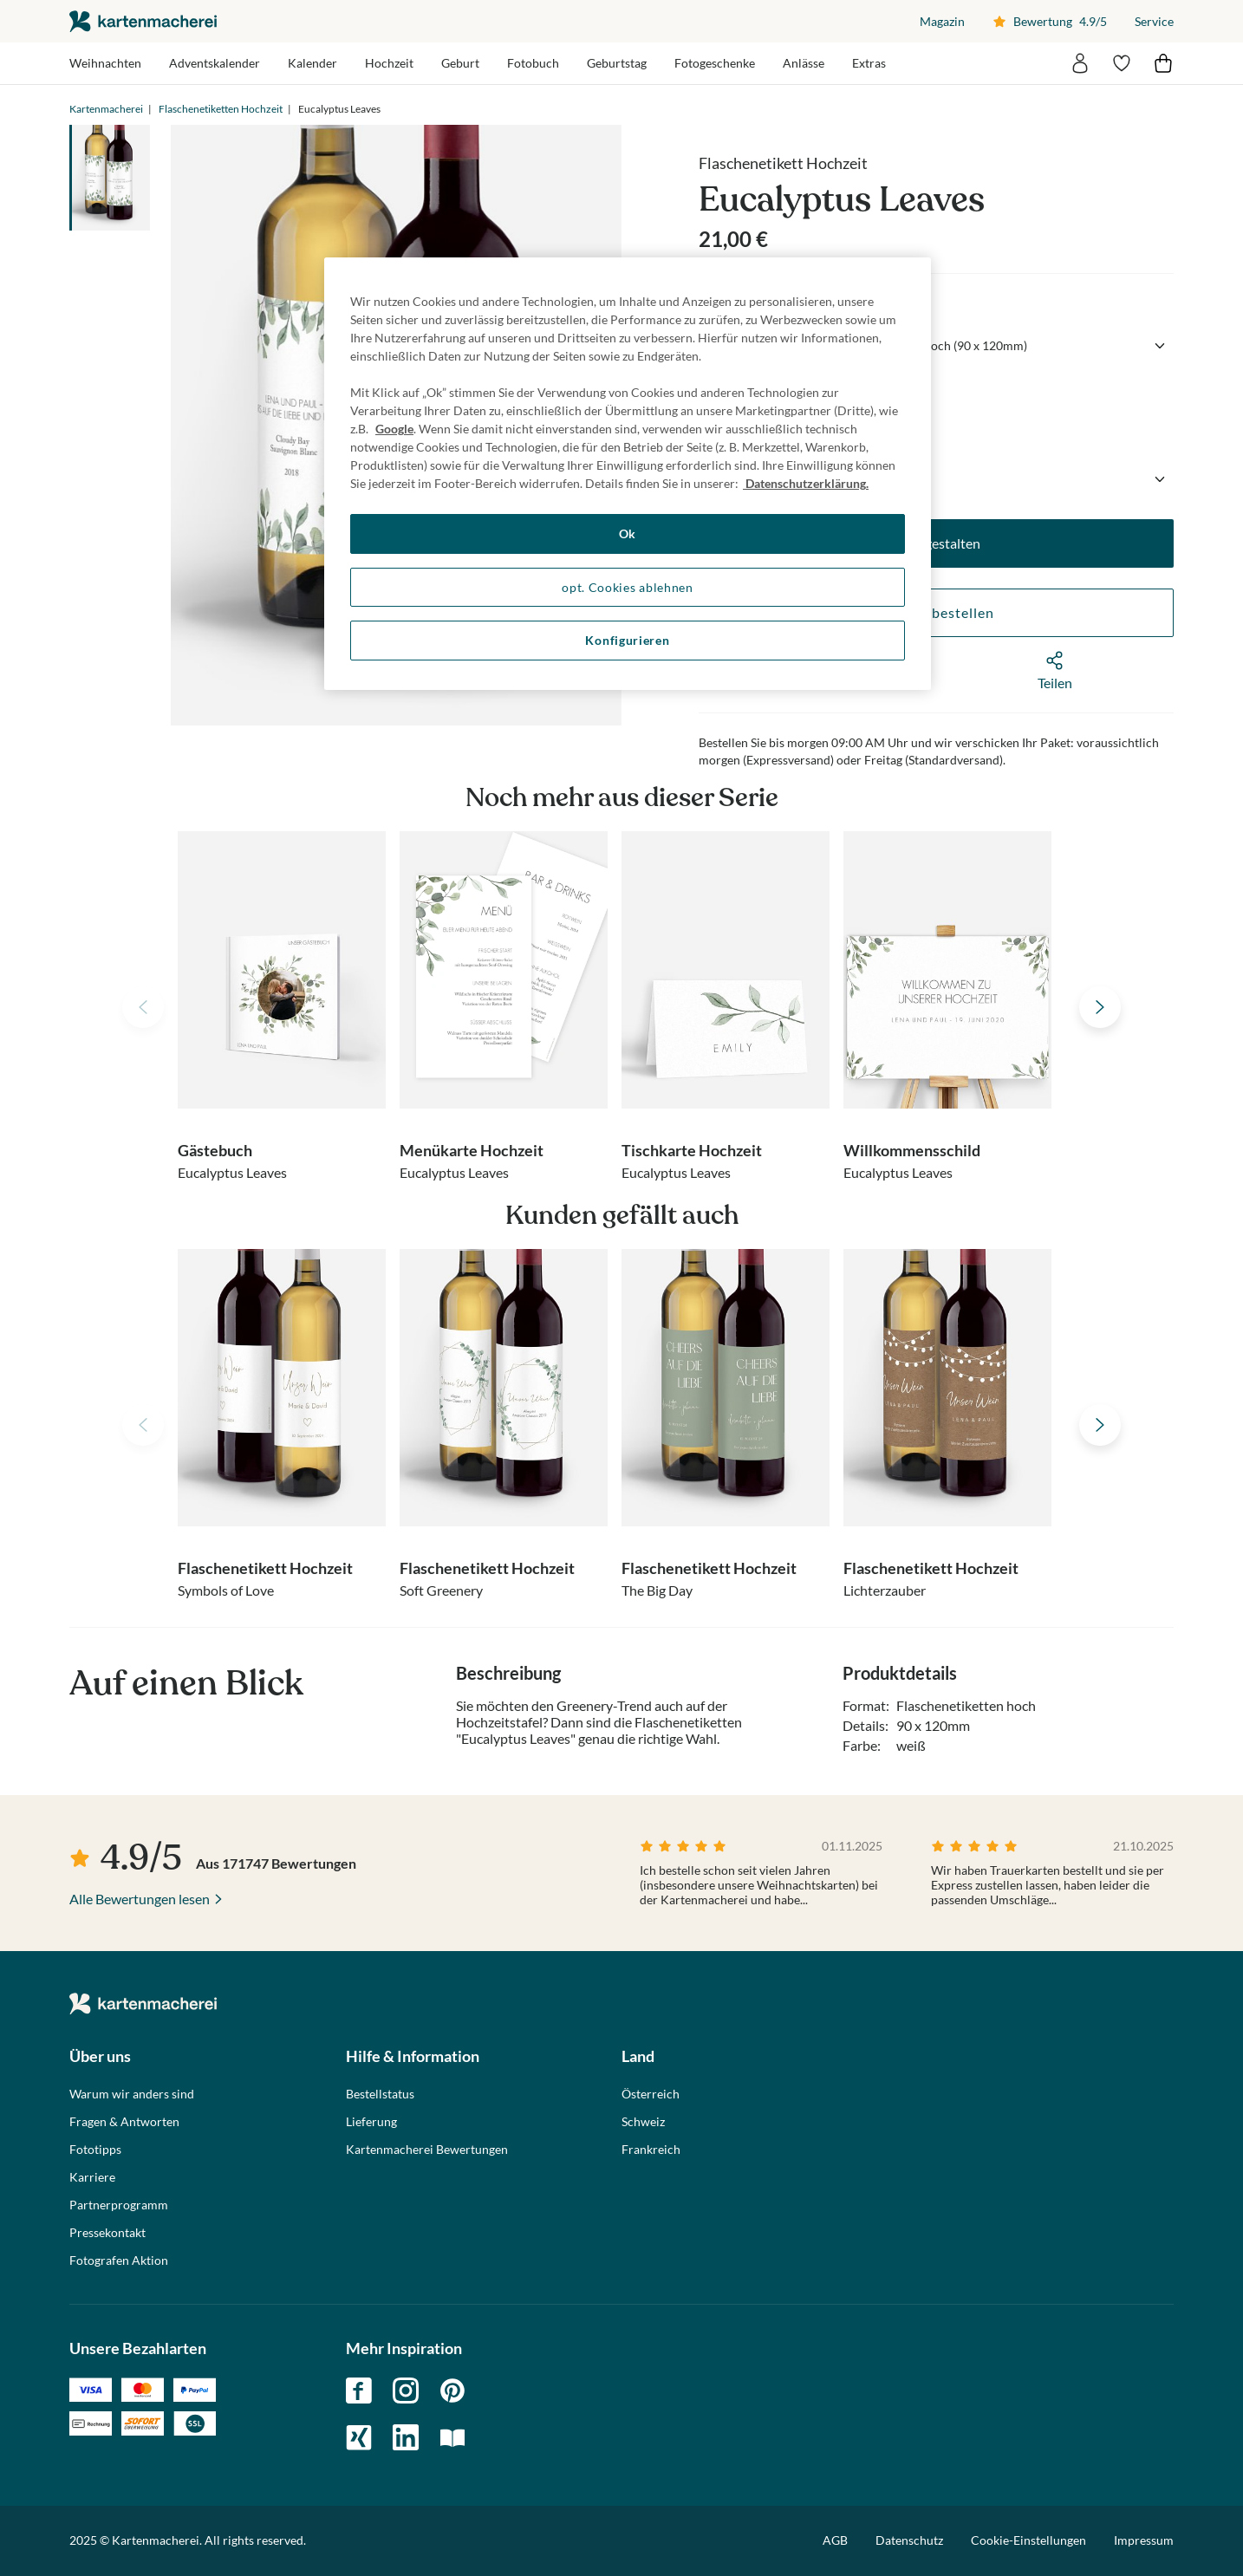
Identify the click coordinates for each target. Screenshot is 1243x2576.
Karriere (92, 2177)
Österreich (651, 2094)
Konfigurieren (627, 640)
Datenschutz (909, 2540)
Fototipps (95, 2149)
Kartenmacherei (106, 108)
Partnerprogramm (118, 2205)
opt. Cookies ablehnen (627, 587)
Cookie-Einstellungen (1028, 2540)
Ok (627, 533)
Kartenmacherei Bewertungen (427, 2149)
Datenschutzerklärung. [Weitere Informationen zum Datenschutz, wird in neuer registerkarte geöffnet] (806, 483)
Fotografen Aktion (118, 2260)
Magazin (942, 21)
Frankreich (651, 2149)
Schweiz (643, 2122)
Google (394, 428)
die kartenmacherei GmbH (143, 21)
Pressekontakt (107, 2233)
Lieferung (371, 2122)
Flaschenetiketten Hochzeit (221, 108)
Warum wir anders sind (131, 2094)
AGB (835, 2540)
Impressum (1144, 2540)
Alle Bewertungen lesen (139, 1898)
